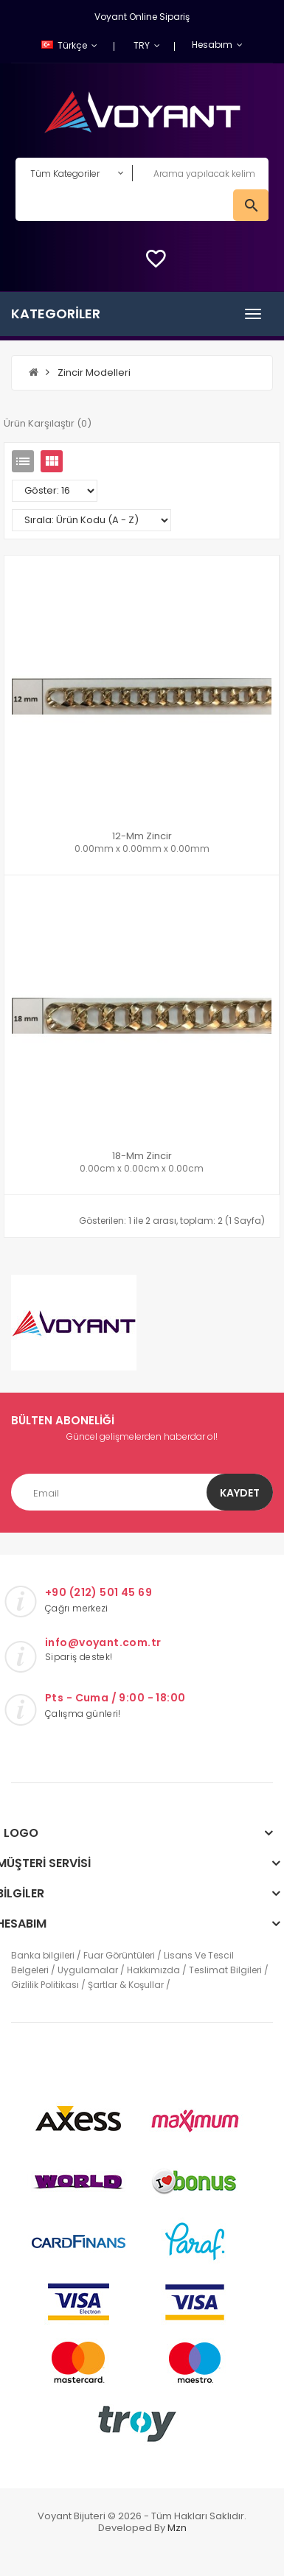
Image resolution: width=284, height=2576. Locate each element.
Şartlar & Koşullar (126, 1984)
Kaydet (240, 1492)
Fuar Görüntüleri (119, 1955)
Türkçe (65, 45)
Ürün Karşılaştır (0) (47, 423)
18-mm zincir (142, 1156)
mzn (177, 2528)
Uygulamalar (88, 1970)
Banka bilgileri (43, 1955)
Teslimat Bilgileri (225, 1970)
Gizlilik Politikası (45, 1984)
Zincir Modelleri (94, 372)
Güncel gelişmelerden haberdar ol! (142, 1436)
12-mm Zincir (142, 836)
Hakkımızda (153, 1970)
